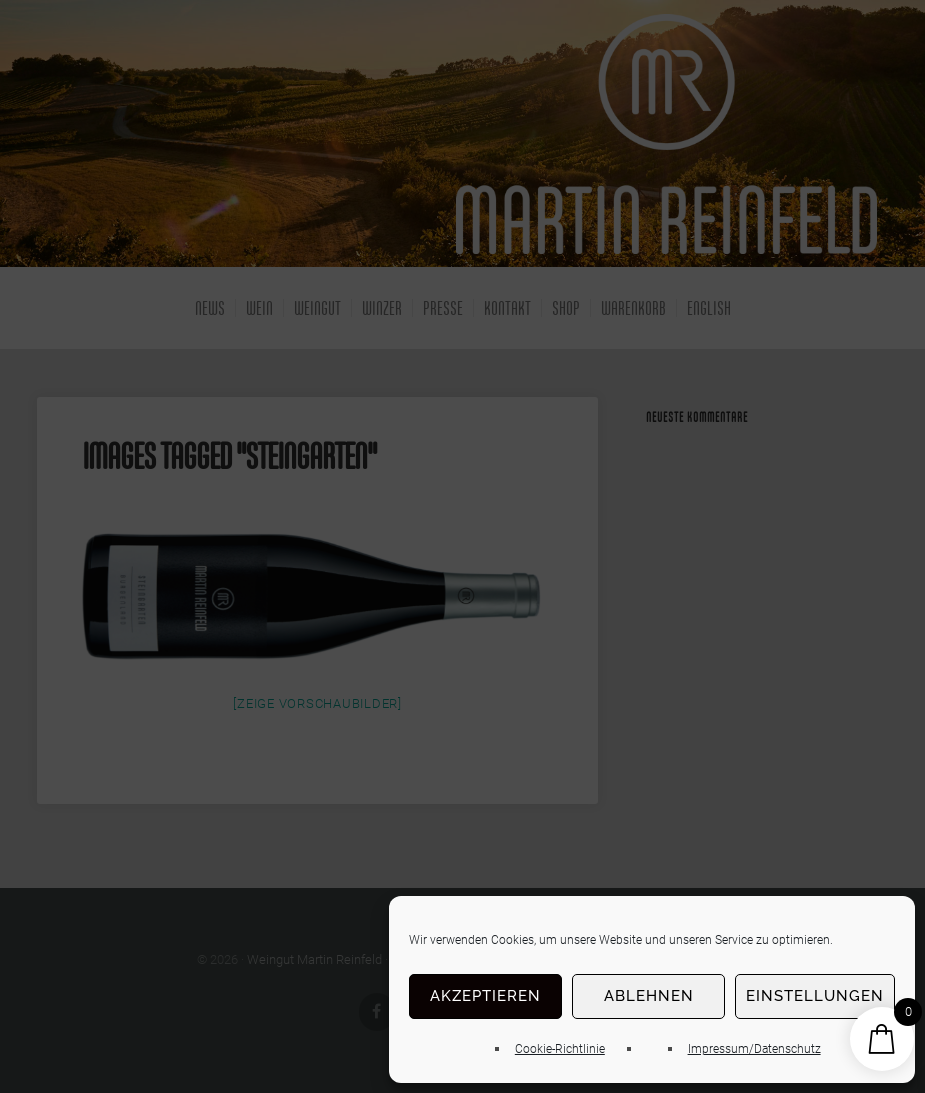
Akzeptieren (485, 996)
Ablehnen (649, 996)
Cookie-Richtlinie (560, 1049)
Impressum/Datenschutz (754, 1049)
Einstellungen (815, 996)
